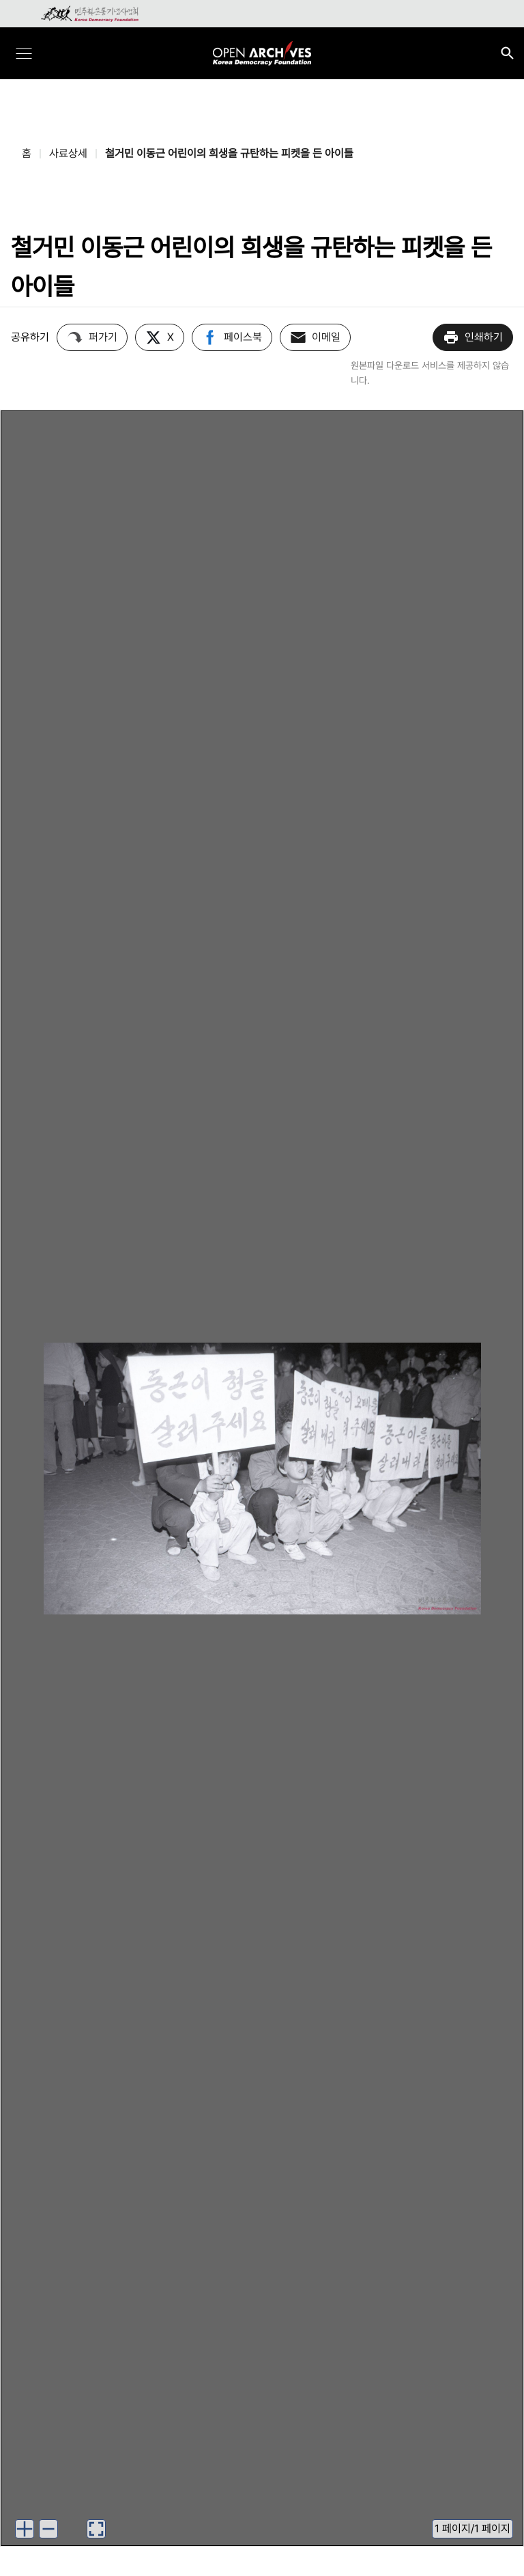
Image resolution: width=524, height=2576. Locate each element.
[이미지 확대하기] (24, 2528)
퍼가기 (92, 337)
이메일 (315, 337)
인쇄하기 (473, 337)
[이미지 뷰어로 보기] (96, 2528)
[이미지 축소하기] (48, 2528)
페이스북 (232, 337)
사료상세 (68, 153)
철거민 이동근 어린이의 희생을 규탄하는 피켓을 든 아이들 (229, 153)
